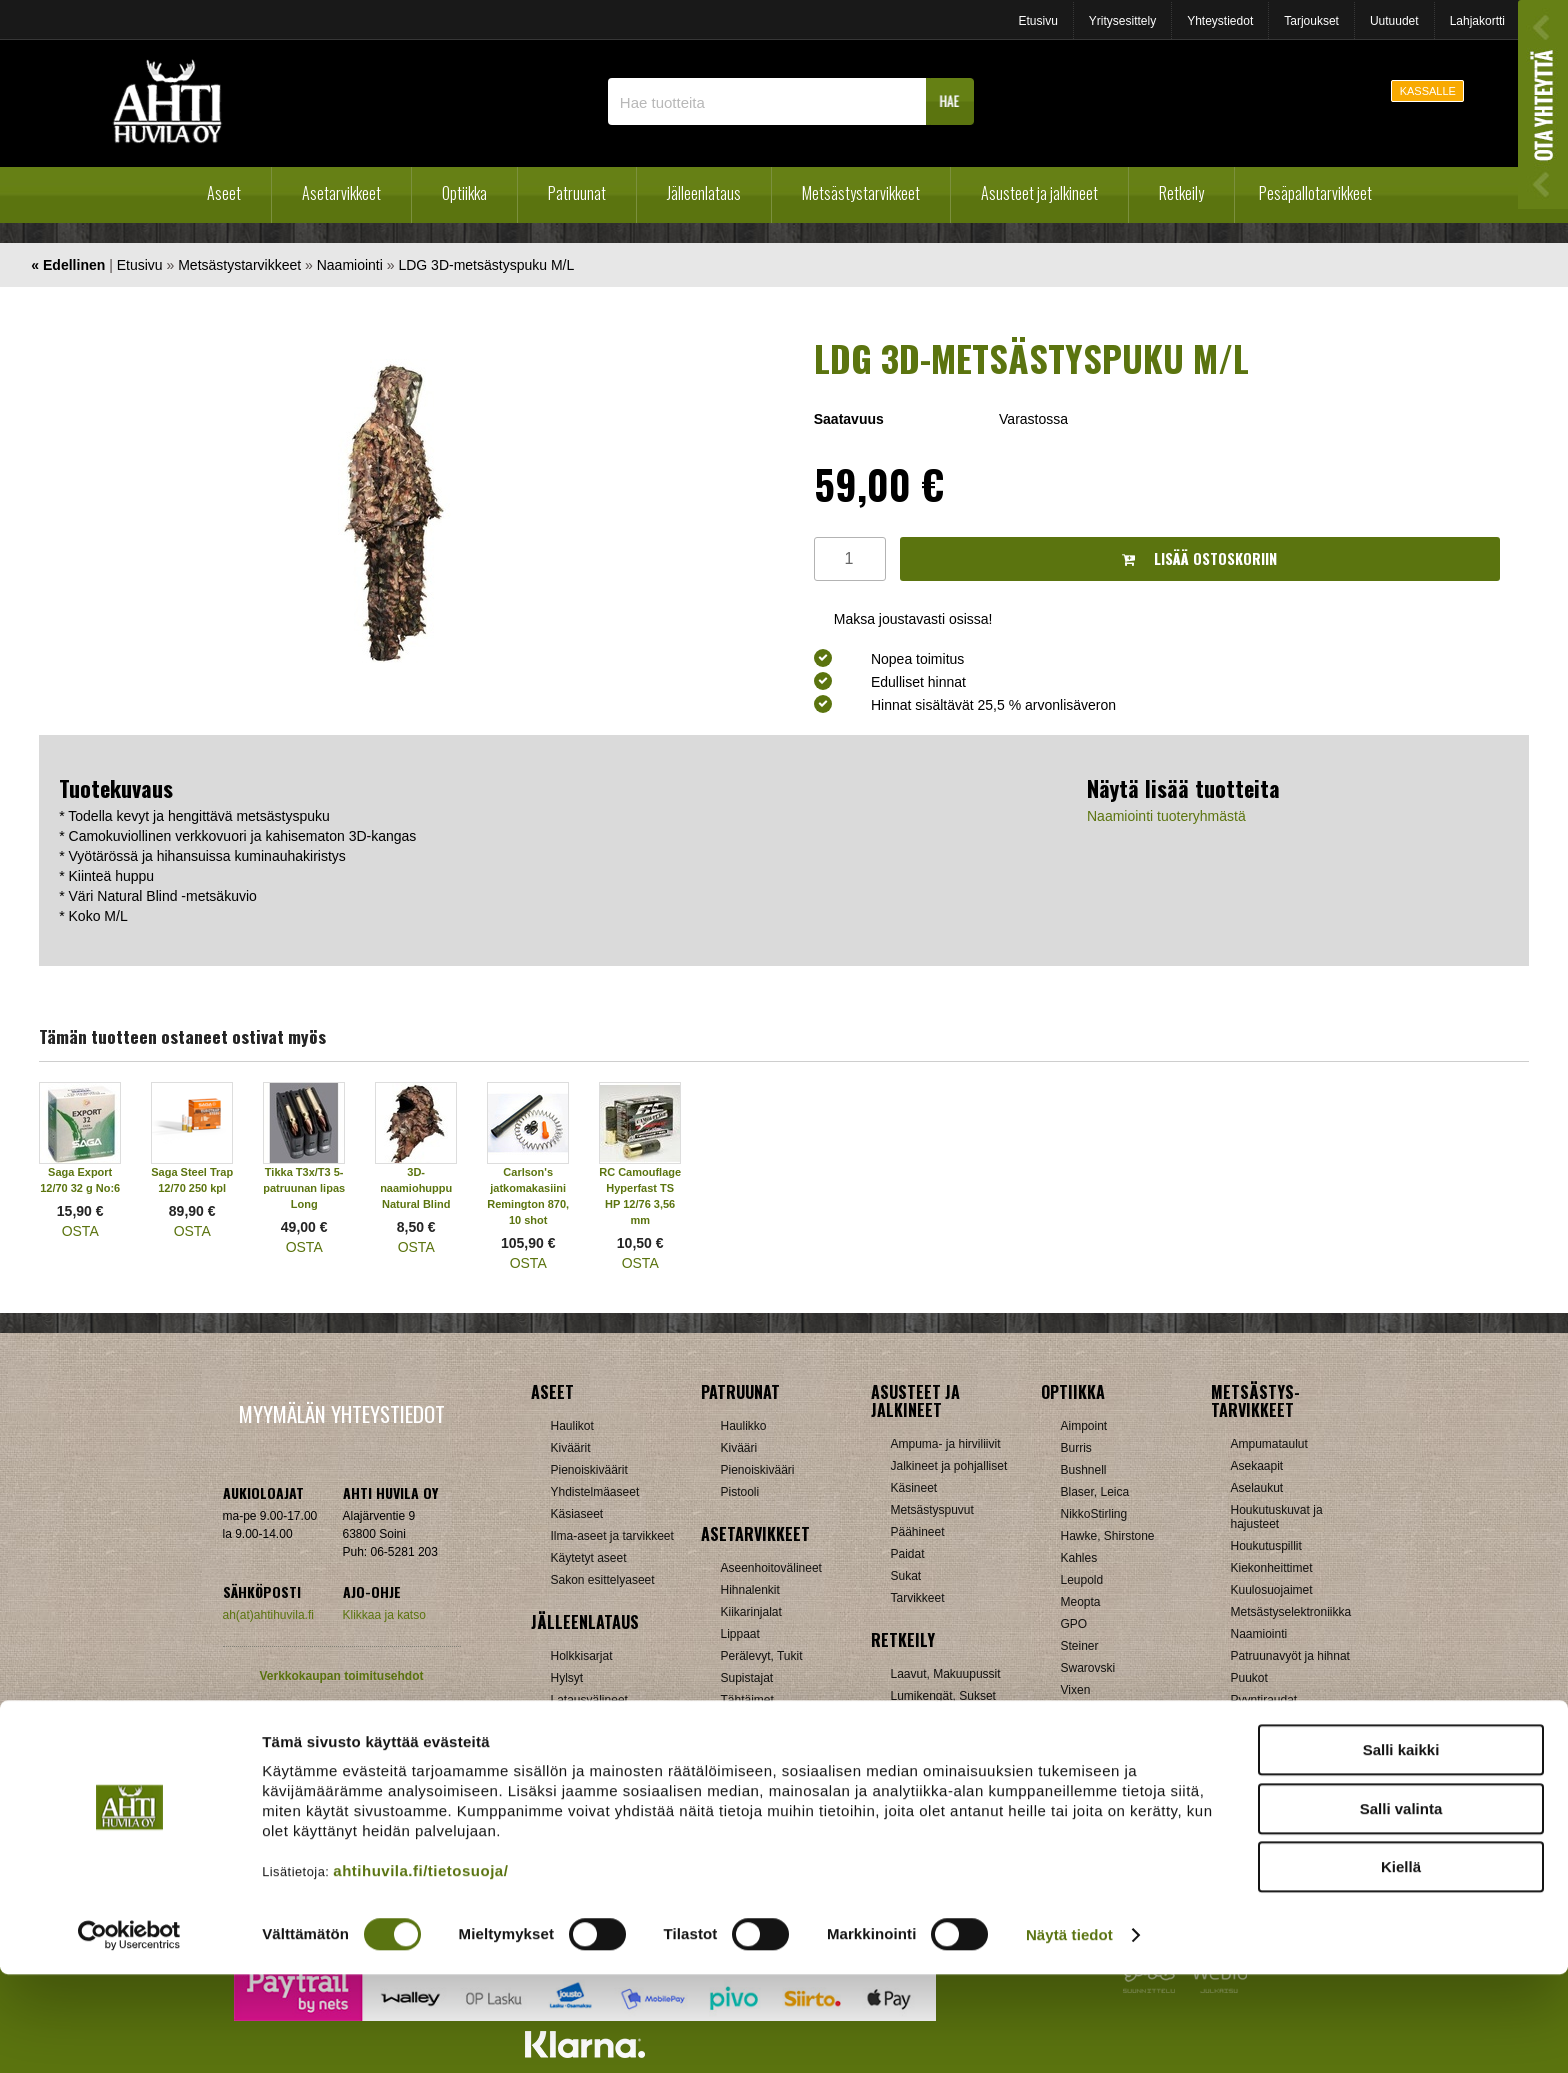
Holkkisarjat (582, 1656)
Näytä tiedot (1069, 2033)
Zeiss (1075, 1712)
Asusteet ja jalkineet (1039, 193)
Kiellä (1401, 1965)
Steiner (1080, 1646)
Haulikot (572, 1426)
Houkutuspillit (1266, 1546)
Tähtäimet (747, 1700)
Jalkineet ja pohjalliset (949, 1466)
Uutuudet (1394, 21)
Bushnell (1084, 1470)
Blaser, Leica (1095, 1492)
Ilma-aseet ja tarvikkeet (612, 1536)
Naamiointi (350, 265)
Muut (734, 1766)
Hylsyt (567, 1678)
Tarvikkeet (918, 1598)
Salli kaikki (1401, 1848)
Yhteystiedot (1220, 21)
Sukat (906, 1576)
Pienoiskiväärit (589, 1470)
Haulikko (744, 1426)
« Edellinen (68, 265)
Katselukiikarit (1098, 1756)
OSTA (80, 1231)
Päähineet (918, 1532)
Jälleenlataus (704, 193)
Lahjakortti (1477, 21)
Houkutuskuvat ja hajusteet (1277, 1517)
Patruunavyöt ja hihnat (1290, 1656)
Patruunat (577, 193)
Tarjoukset (1311, 21)
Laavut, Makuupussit (946, 1674)
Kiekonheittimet (1272, 1568)
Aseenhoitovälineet (771, 1568)
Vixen (1076, 1690)
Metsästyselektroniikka (1291, 1612)
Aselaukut (1257, 1488)
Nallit (564, 1788)
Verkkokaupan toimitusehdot (341, 1676)
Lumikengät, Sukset (943, 1696)
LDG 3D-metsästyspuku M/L (486, 265)
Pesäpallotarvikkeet (1315, 193)
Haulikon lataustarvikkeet (617, 1766)
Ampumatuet (755, 1722)
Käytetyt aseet (589, 1558)
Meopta (1081, 1602)
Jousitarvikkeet (1270, 1766)
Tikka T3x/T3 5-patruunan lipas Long (304, 1188)
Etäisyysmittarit (1101, 1734)
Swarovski (1088, 1668)
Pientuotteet (923, 1718)
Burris (1076, 1448)
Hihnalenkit (750, 1590)
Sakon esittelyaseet (603, 1580)
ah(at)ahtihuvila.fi (268, 1615)
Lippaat (740, 1634)
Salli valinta (1401, 1907)
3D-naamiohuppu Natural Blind (416, 1188)
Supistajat (747, 1678)
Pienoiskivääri (758, 1470)
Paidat (908, 1554)
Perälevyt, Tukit (762, 1656)
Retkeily (1181, 193)
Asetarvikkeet (341, 193)
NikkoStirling (1094, 1514)
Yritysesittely (1122, 21)
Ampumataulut (1269, 1444)
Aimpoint (1084, 1426)
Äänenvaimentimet (770, 1744)
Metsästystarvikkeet (861, 193)
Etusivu (1037, 21)
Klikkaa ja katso (384, 1615)
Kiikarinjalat (751, 1612)
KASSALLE (1428, 91)
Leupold (1082, 1580)
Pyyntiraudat (1264, 1700)
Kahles (1079, 1558)
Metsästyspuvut (932, 1510)
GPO (1074, 1624)
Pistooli (740, 1492)
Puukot (1249, 1678)
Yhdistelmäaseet (595, 1492)
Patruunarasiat (590, 1744)
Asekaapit (1257, 1466)
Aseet (224, 193)
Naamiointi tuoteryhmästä (1166, 816)
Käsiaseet (577, 1514)
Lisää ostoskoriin (1199, 558)
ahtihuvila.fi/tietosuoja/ (420, 1969)
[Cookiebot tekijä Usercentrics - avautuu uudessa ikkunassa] (129, 2034)
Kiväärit (571, 1448)
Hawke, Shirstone (1108, 1536)
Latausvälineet (589, 1700)
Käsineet (914, 1488)
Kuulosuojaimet (1272, 1590)
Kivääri (739, 1448)
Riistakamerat (1267, 1722)
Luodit (567, 1722)
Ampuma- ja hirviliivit (946, 1444)
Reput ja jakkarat (936, 1740)
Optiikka (464, 193)
